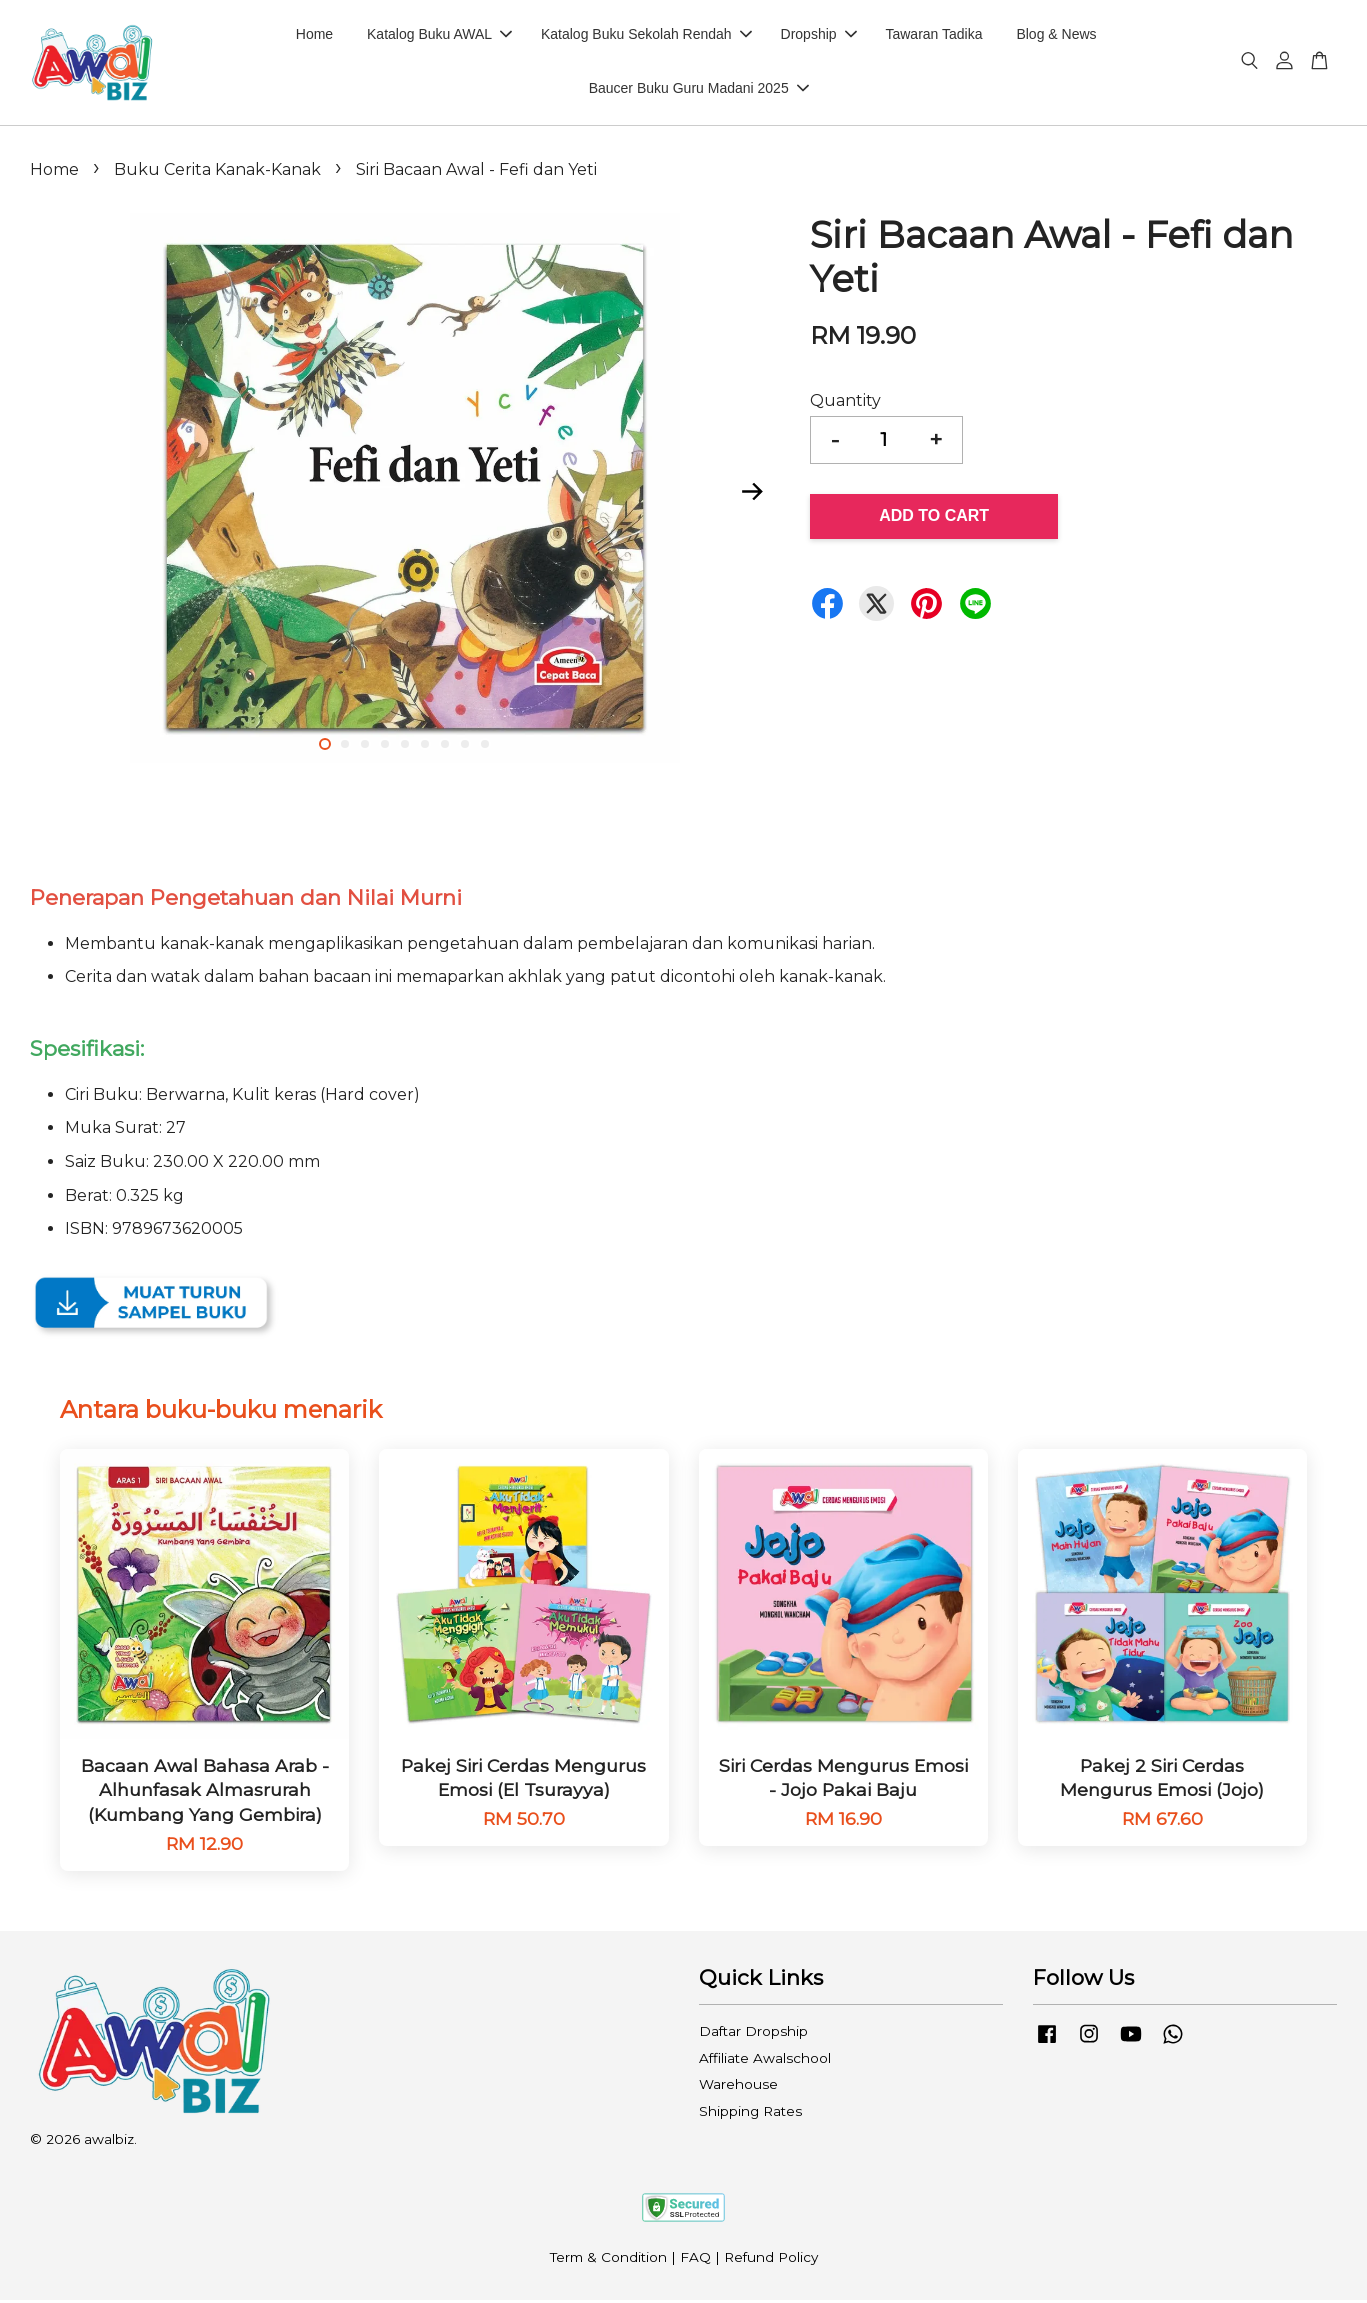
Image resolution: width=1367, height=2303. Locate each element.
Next (753, 495)
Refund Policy (771, 2261)
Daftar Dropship (753, 2034)
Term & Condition (608, 2261)
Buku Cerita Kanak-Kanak (217, 172)
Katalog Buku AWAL (439, 36)
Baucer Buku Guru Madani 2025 (699, 90)
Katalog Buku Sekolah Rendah (646, 36)
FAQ (695, 2261)
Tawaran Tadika (933, 36)
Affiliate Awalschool (765, 2061)
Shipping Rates (750, 2114)
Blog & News (1056, 36)
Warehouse (738, 2087)
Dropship (819, 36)
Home (314, 36)
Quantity (845, 403)
